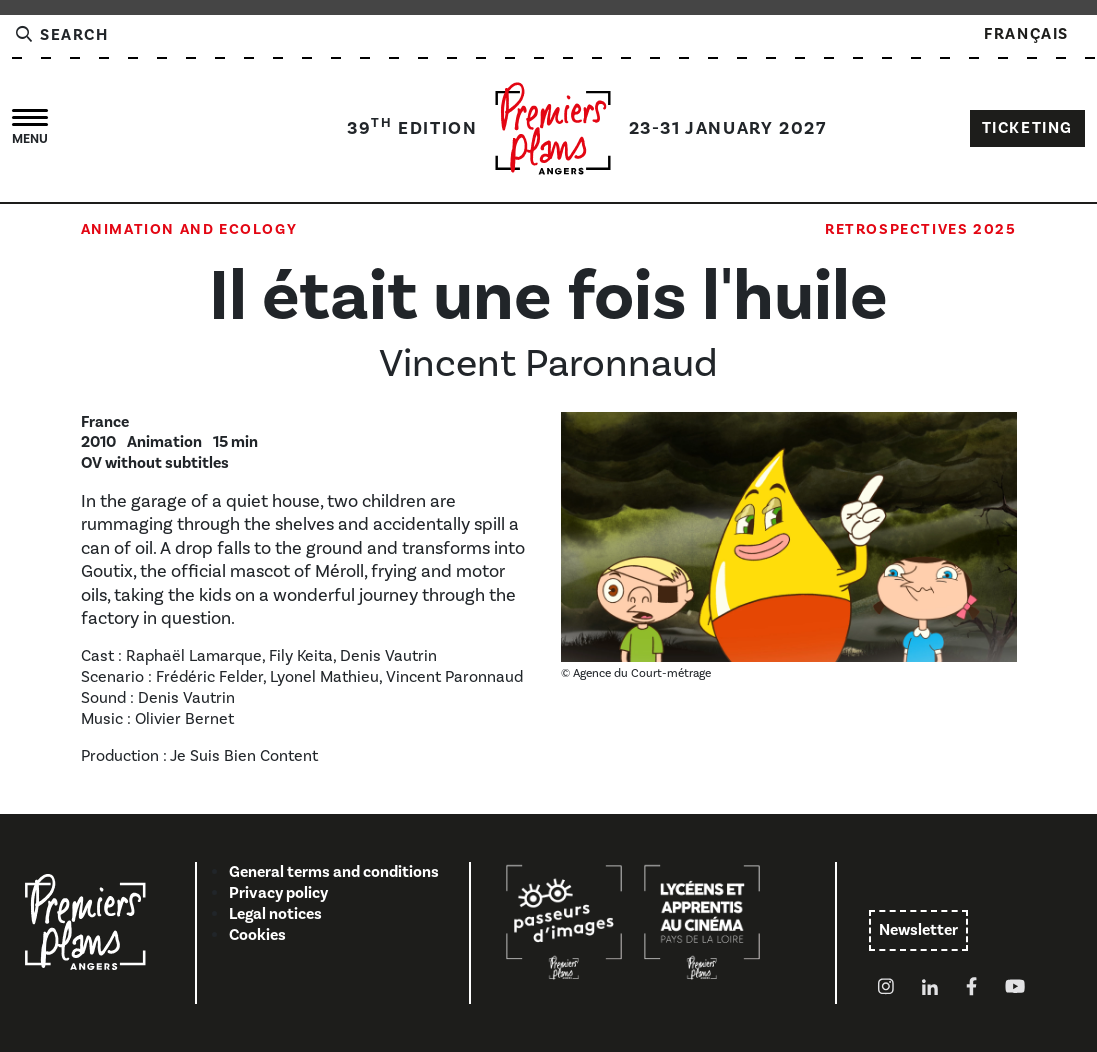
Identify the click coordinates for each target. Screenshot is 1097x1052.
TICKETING (1027, 128)
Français (1026, 34)
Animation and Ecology (189, 229)
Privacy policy (278, 893)
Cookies (257, 935)
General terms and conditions (334, 872)
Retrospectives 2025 (920, 229)
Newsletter (918, 930)
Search (61, 35)
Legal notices (275, 914)
